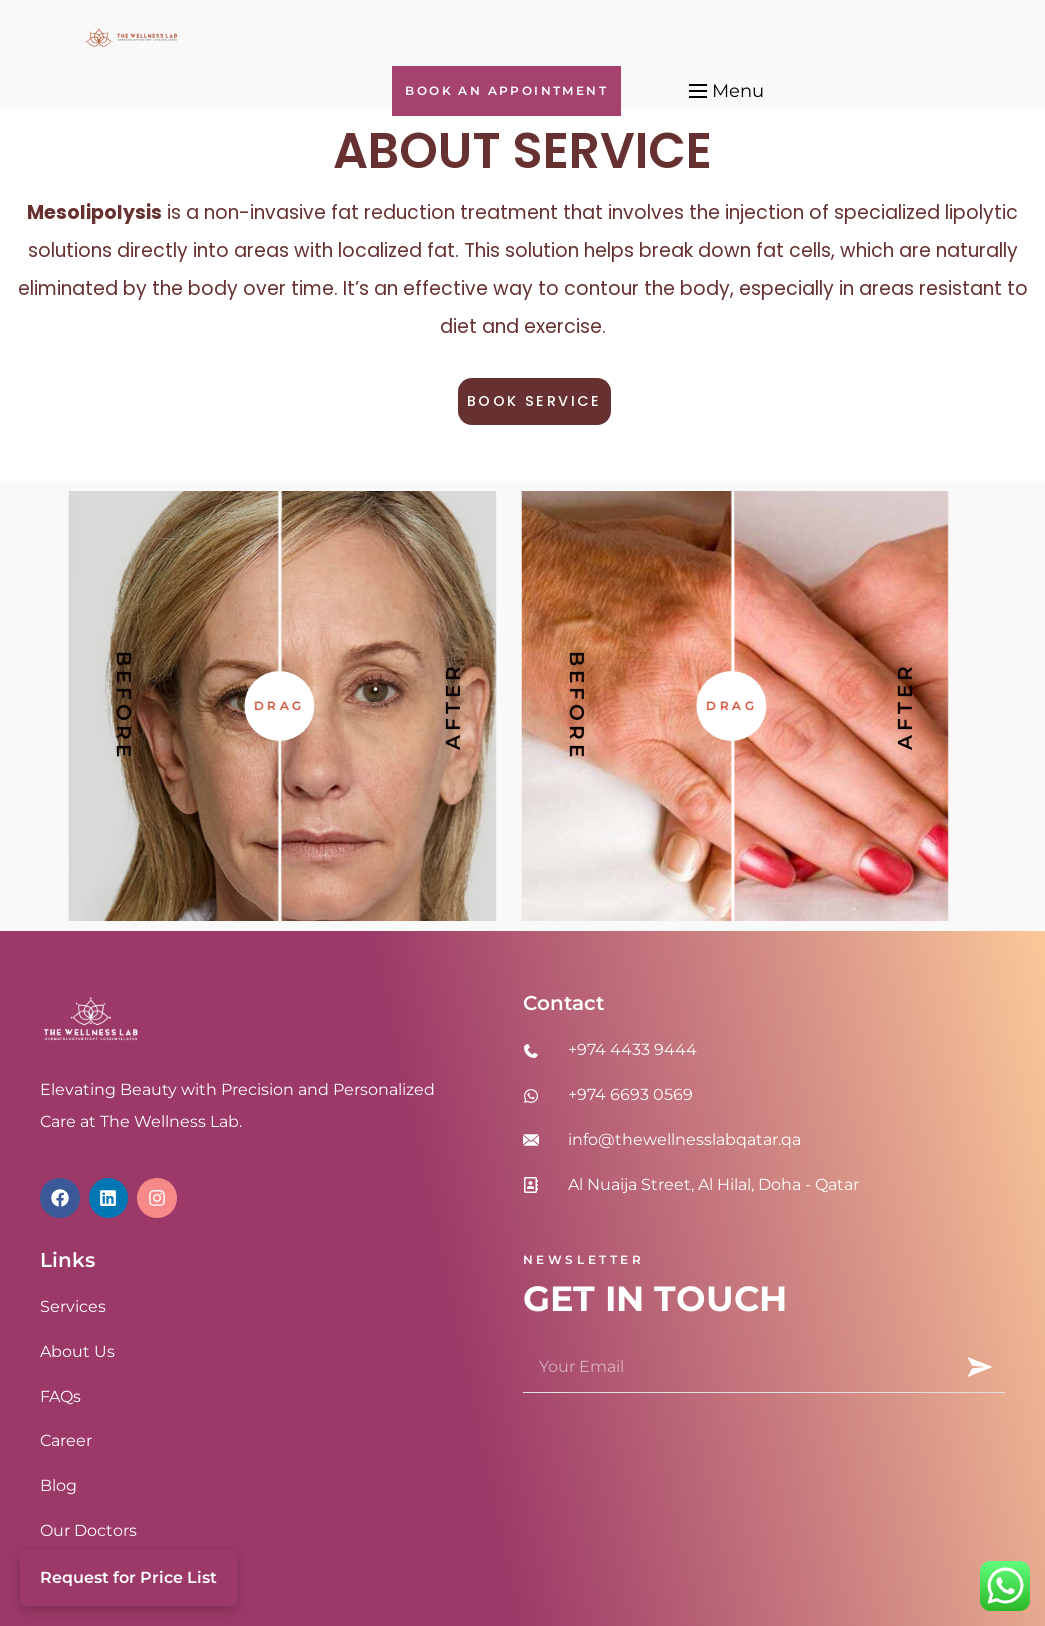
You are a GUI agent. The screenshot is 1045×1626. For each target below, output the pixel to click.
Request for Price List (128, 1577)
